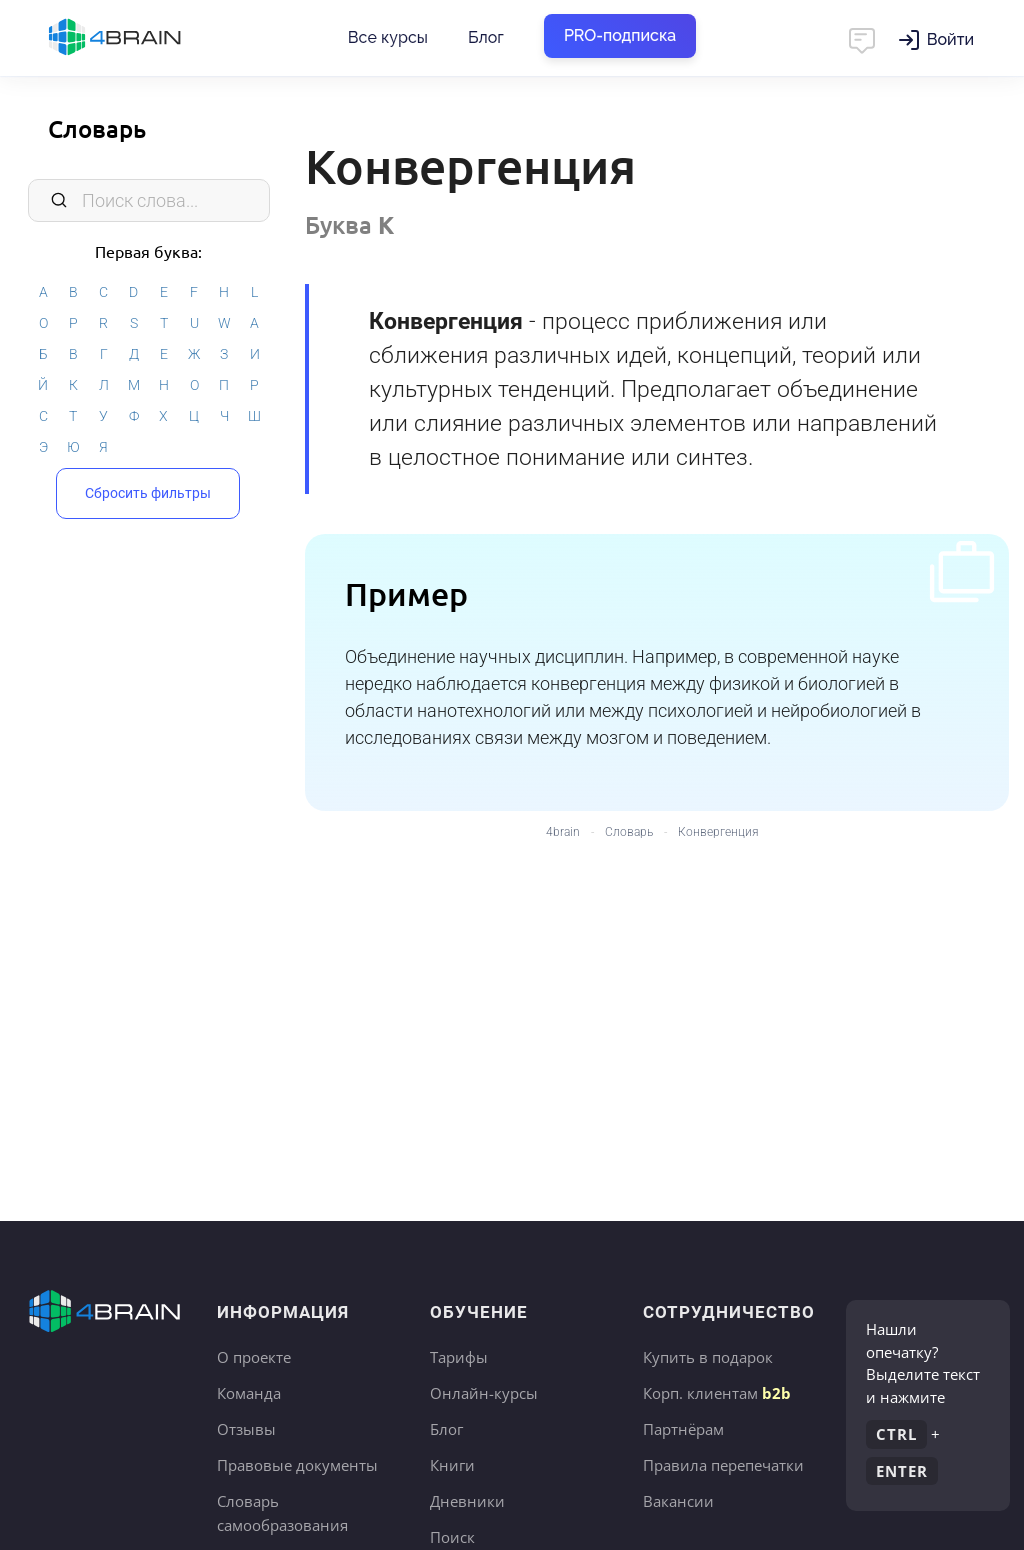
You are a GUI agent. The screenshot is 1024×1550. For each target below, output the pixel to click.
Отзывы (246, 1429)
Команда (249, 1393)
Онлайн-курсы (484, 1393)
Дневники (467, 1501)
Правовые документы (297, 1465)
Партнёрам (683, 1429)
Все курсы (388, 37)
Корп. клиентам (717, 1393)
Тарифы (459, 1357)
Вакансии (678, 1501)
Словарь (97, 128)
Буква (349, 224)
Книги (452, 1465)
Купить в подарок (708, 1357)
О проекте (254, 1357)
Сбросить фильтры (148, 493)
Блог (486, 37)
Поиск (452, 1537)
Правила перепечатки (723, 1465)
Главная (150, 38)
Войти (950, 39)
